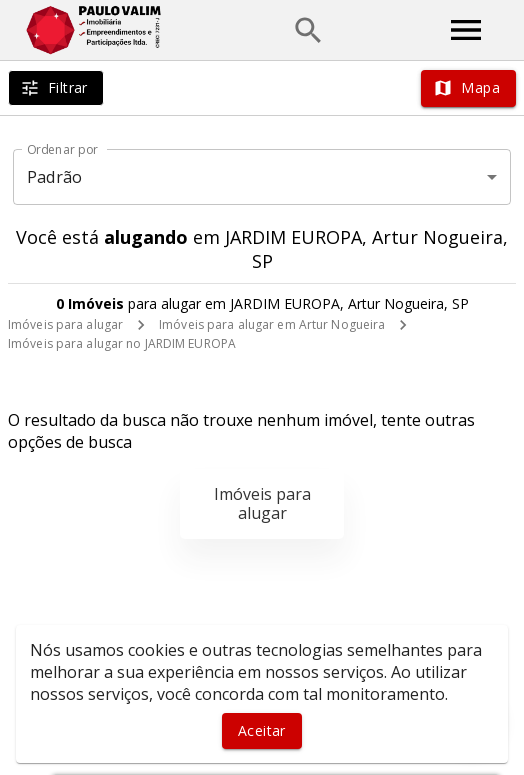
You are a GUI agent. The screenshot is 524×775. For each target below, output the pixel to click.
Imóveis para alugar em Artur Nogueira (272, 324)
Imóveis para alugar (65, 324)
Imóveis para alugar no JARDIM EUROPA (122, 343)
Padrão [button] (54, 177)
